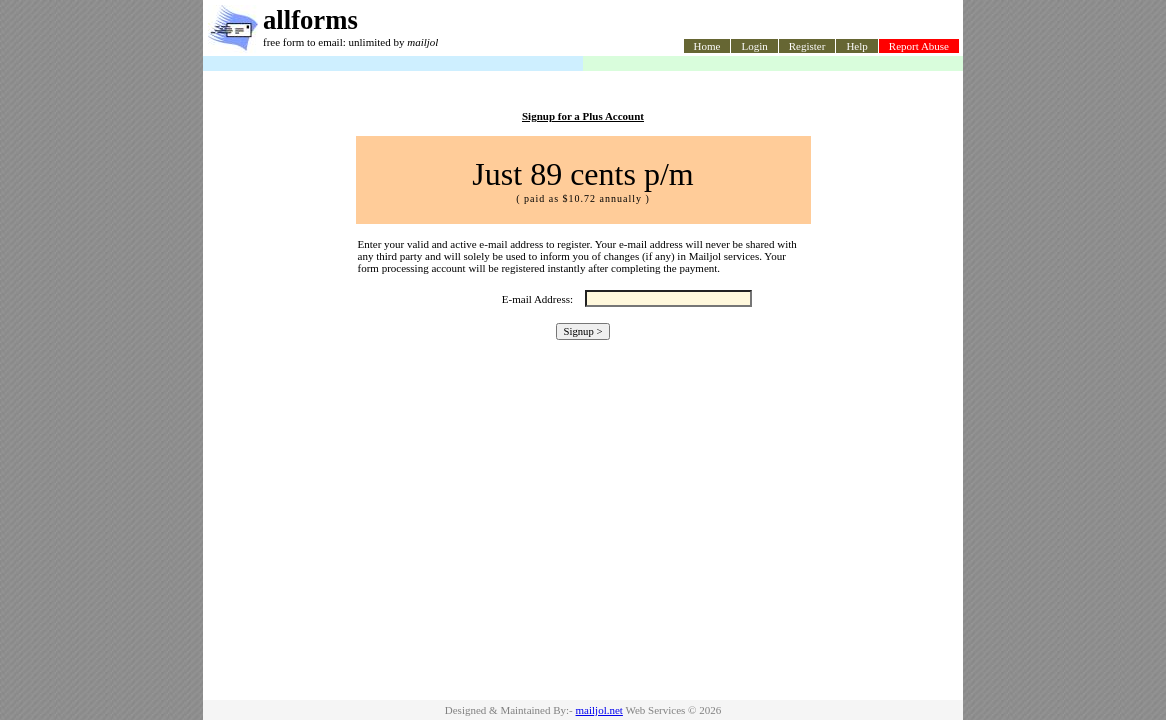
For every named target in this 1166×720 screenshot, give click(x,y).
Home (707, 46)
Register (807, 46)
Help (856, 46)
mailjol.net (599, 710)
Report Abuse (919, 46)
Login (754, 46)
